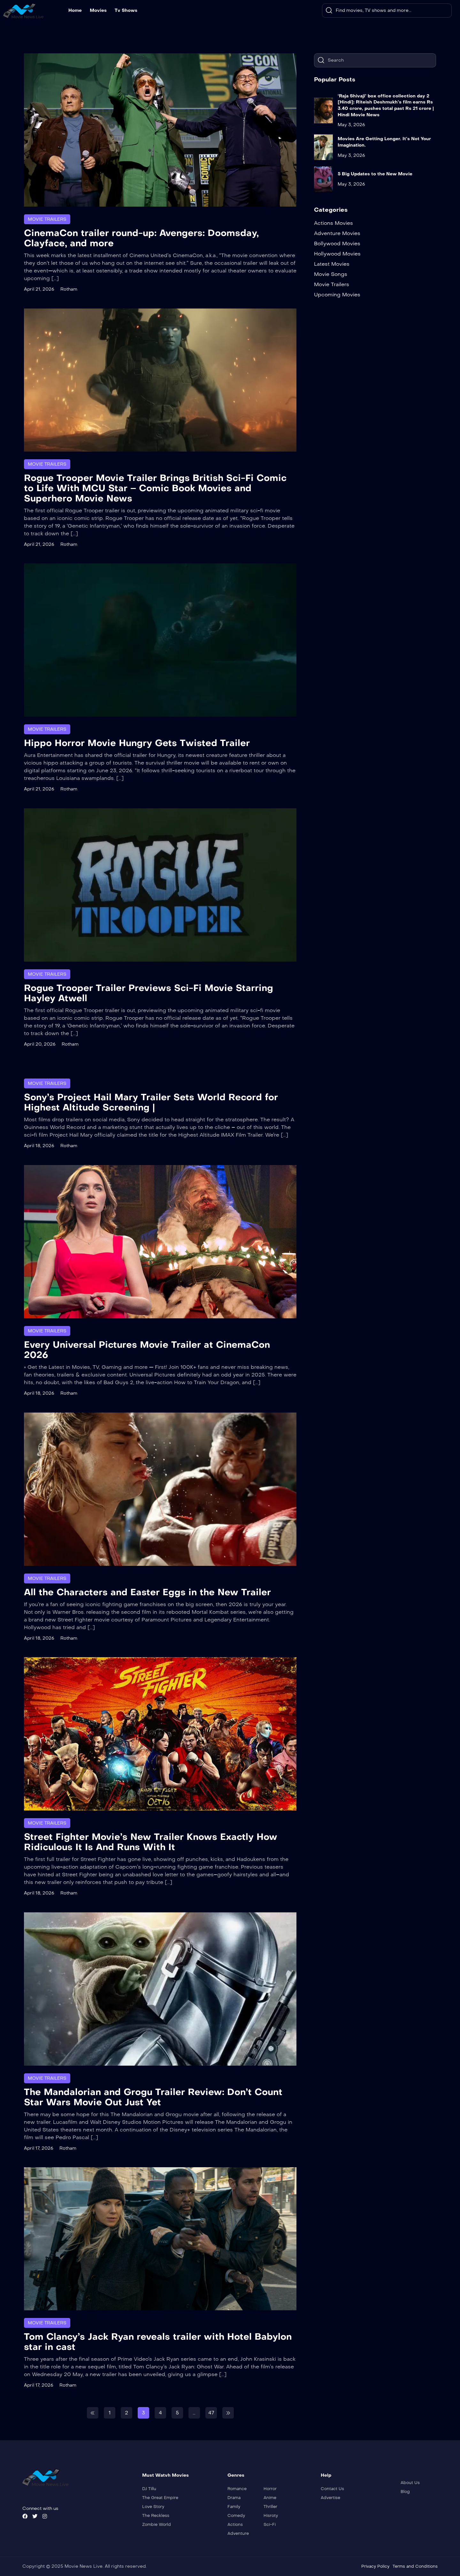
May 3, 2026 (351, 124)
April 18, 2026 (39, 1145)
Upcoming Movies (337, 295)
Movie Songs (330, 274)
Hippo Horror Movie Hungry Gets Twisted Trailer (137, 743)
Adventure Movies (337, 233)
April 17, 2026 (38, 2148)
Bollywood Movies (337, 243)
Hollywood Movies (337, 254)
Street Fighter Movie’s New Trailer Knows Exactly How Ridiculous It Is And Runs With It (150, 1842)
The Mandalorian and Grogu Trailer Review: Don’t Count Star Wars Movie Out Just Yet (153, 2097)
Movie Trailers (47, 219)
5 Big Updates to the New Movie (375, 174)
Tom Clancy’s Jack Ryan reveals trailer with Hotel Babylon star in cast (158, 2341)
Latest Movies (331, 264)
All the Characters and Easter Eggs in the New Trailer (147, 1592)
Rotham (68, 289)
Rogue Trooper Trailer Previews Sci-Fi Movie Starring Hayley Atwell (148, 993)
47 (211, 2413)
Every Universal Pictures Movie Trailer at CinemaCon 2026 (147, 1349)
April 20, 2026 (40, 1044)
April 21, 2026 (39, 289)
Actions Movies (333, 223)
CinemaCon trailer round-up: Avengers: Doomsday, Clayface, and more (141, 238)
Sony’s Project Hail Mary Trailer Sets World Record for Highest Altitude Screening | (151, 1102)
